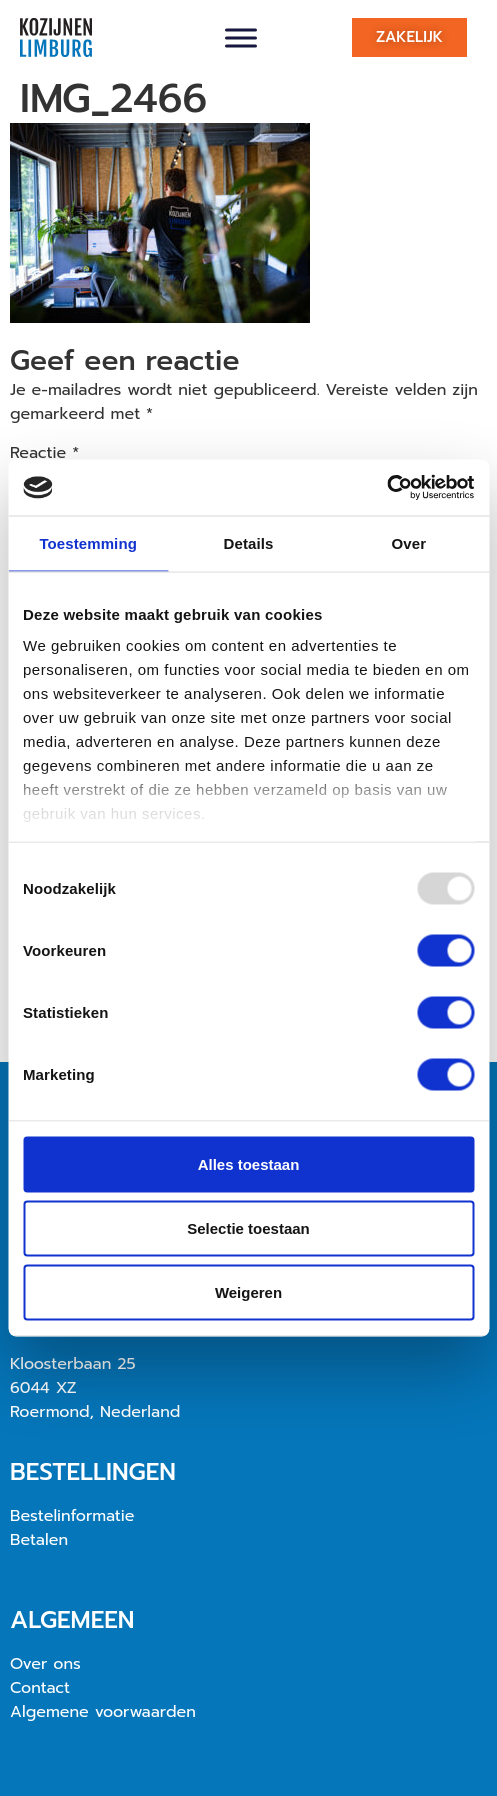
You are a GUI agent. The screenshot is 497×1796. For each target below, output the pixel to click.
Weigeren (248, 1291)
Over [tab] (409, 542)
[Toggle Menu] (241, 37)
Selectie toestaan (248, 1227)
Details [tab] (249, 542)
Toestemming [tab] (88, 542)
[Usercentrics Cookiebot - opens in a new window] (386, 488)
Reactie (44, 453)
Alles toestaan (249, 1163)
